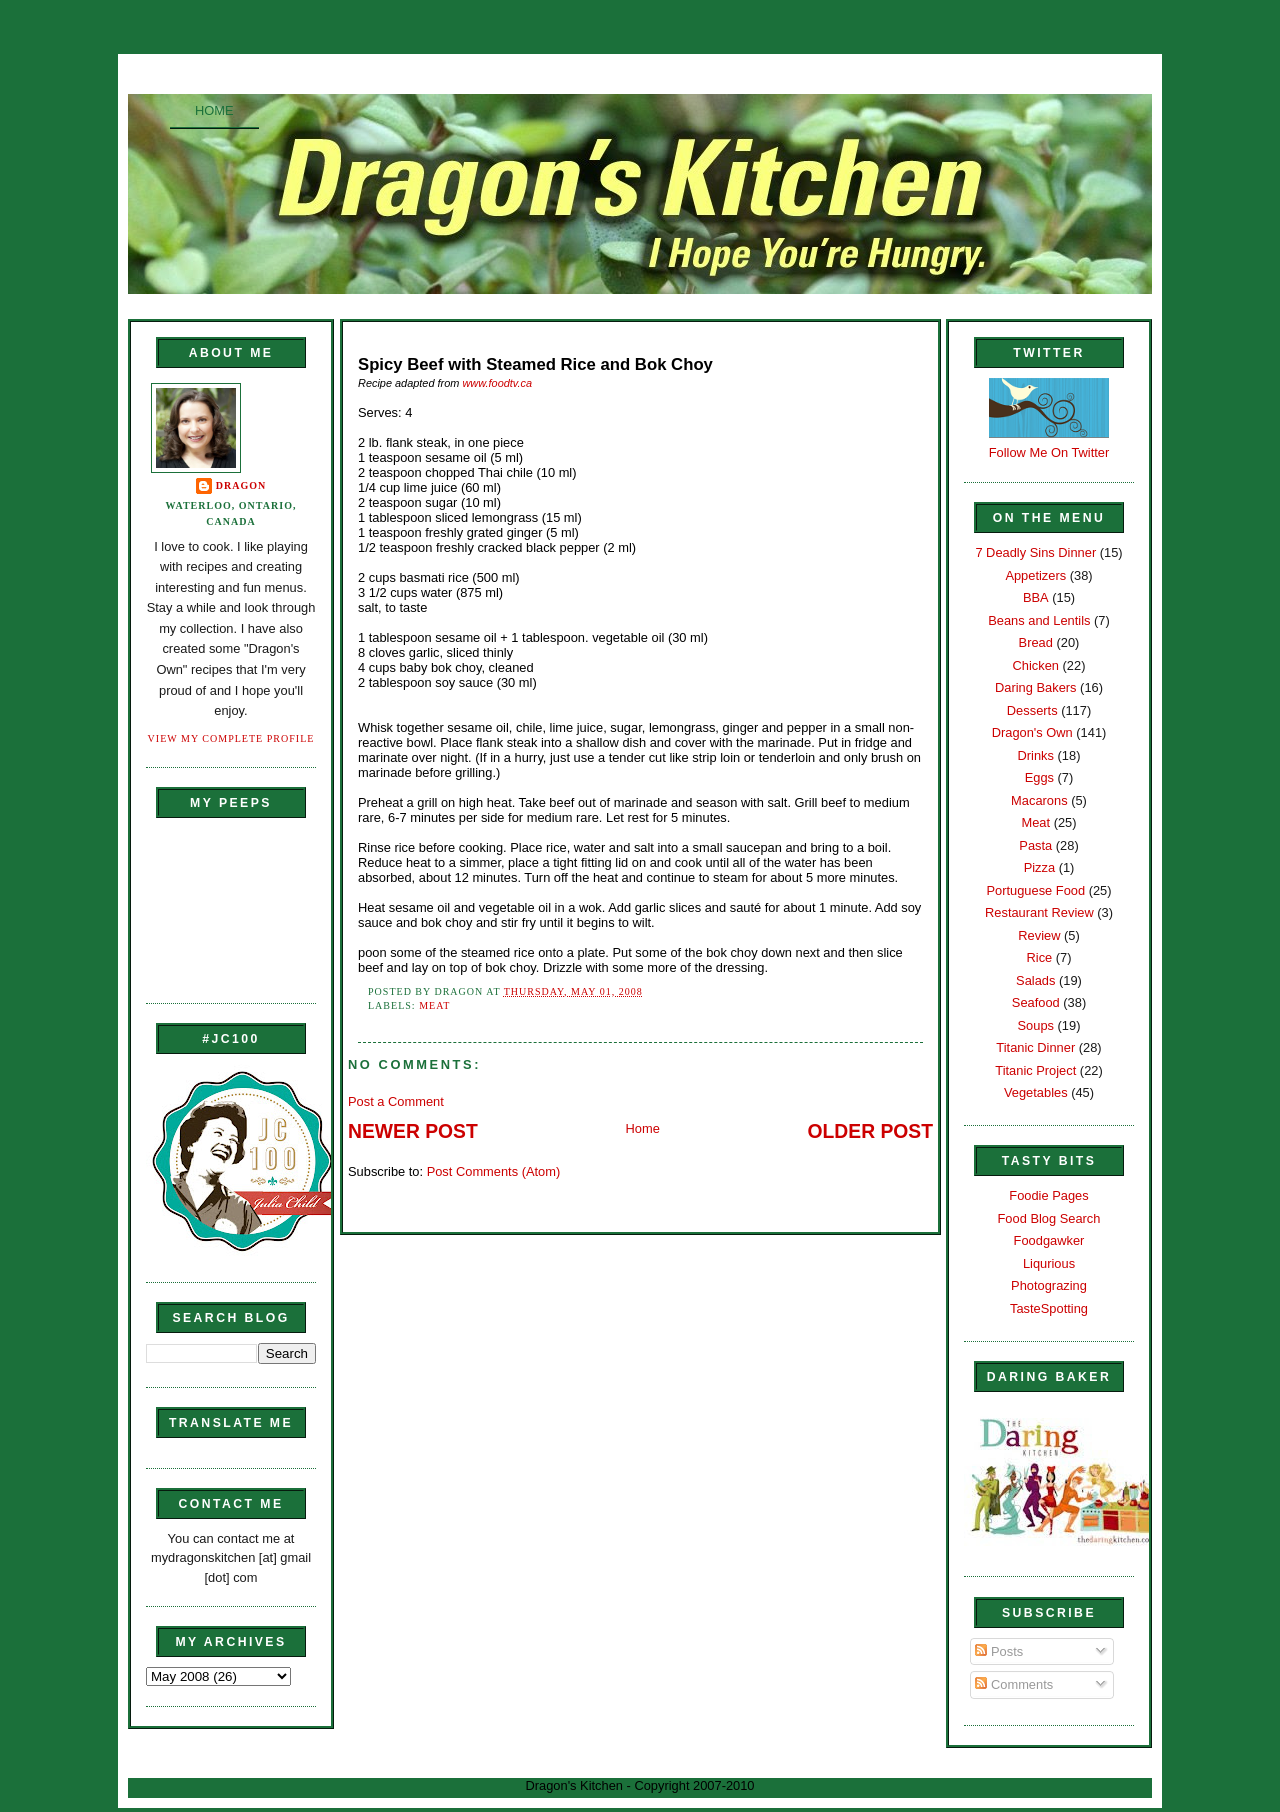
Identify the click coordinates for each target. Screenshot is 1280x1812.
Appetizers (1035, 575)
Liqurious (1049, 1263)
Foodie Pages (1048, 1195)
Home (214, 110)
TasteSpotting (1049, 1308)
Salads (1035, 980)
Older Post (870, 1131)
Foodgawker (1049, 1240)
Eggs (1039, 777)
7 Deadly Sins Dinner (1035, 552)
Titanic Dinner (1035, 1047)
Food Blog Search (1049, 1218)
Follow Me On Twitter (1049, 452)
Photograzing (1049, 1285)
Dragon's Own (1032, 732)
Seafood (1036, 1002)
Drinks (1036, 755)
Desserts (1032, 710)
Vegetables (1036, 1092)
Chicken (1036, 665)
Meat (434, 1005)
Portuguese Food (1035, 890)
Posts (999, 1651)
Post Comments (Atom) (494, 1171)
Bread (1036, 642)
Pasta (1035, 845)
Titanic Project (1035, 1070)
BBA (1036, 597)
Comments (1014, 1684)
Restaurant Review (1039, 912)
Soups (1036, 1025)
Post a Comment (396, 1101)
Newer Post (413, 1131)
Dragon (241, 485)
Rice (1039, 957)
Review (1039, 935)
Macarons (1039, 800)
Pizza (1039, 867)
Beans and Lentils (1039, 620)
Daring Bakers (1035, 687)
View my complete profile (231, 738)
